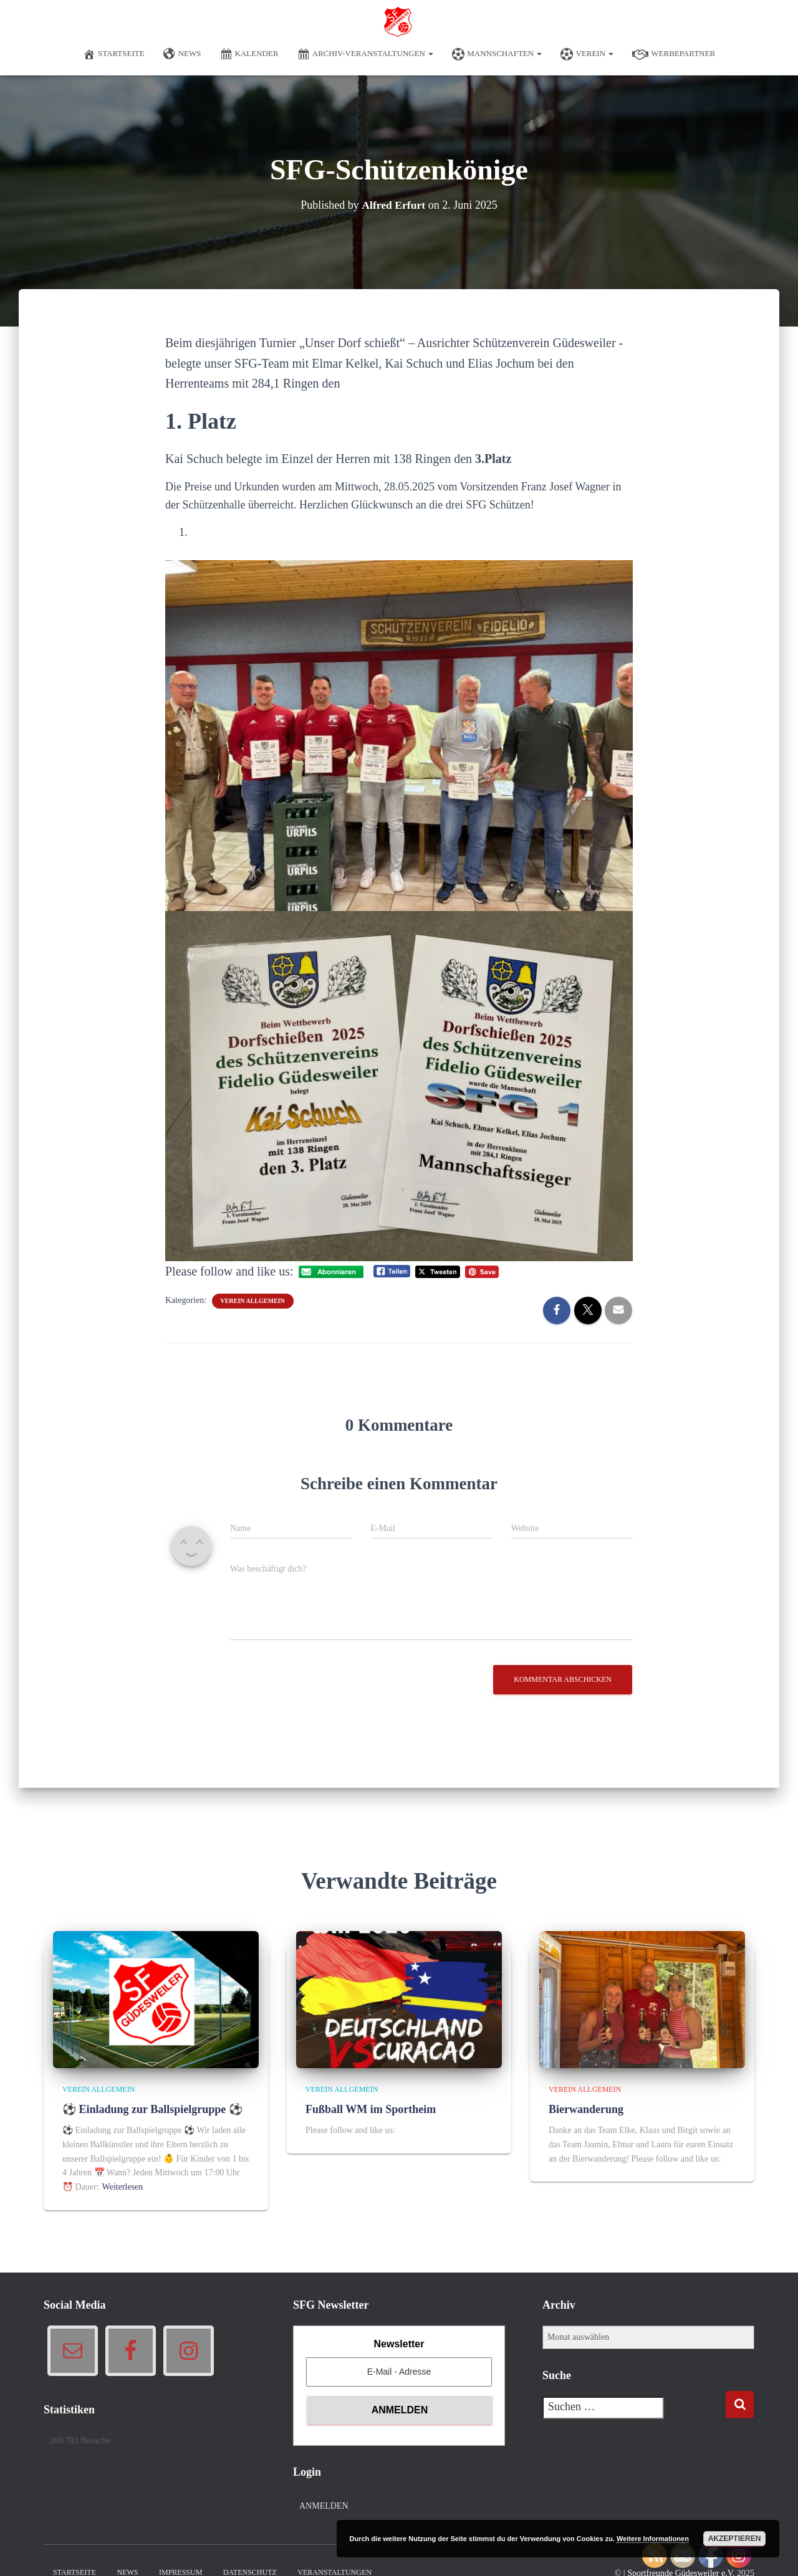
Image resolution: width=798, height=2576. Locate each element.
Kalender (249, 54)
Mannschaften (497, 54)
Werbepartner (673, 54)
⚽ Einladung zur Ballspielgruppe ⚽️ (152, 2109)
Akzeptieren (734, 2538)
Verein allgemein (253, 1300)
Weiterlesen (122, 2187)
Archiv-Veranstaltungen (365, 54)
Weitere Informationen (653, 2538)
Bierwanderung (586, 2109)
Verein (586, 54)
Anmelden (324, 2506)
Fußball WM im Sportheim (370, 2109)
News (182, 54)
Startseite (114, 54)
